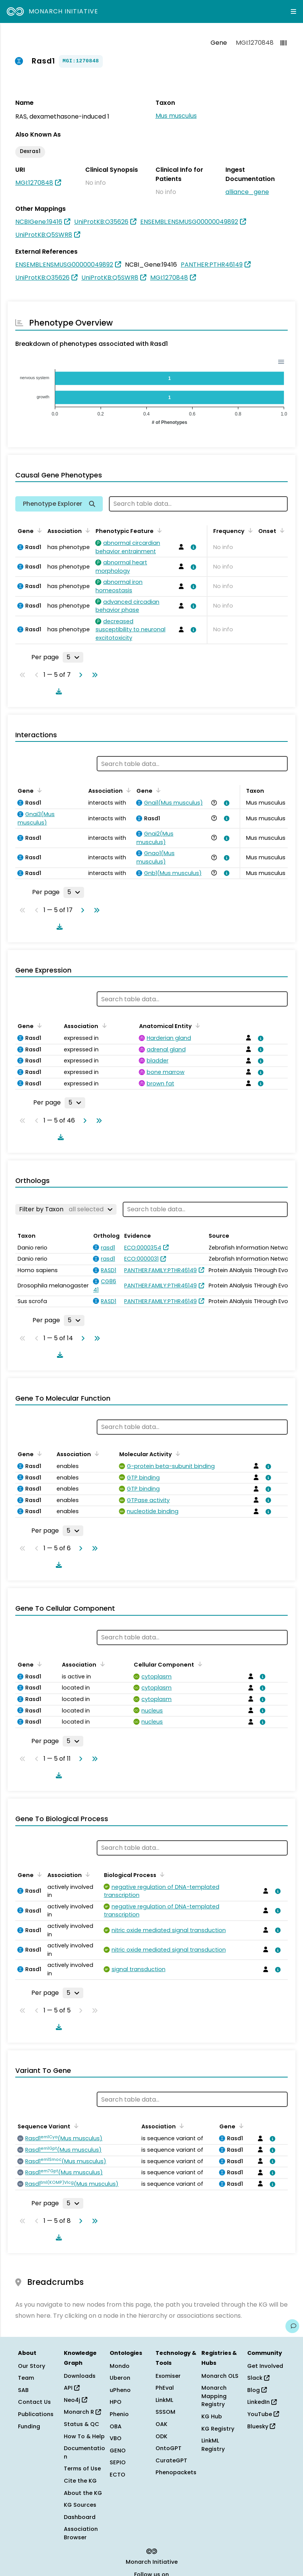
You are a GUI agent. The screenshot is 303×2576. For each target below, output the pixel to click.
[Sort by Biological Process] (160, 1874)
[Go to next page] (79, 675)
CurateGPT (171, 2460)
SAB (23, 2390)
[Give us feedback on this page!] (292, 2326)
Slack (258, 2378)
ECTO (117, 2474)
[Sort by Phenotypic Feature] (158, 530)
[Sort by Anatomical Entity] (196, 1025)
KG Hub (211, 2416)
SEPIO (118, 2462)
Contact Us (34, 2402)
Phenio (119, 2414)
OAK (161, 2424)
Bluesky (261, 2426)
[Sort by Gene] (38, 530)
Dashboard (80, 2517)
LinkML (164, 2400)
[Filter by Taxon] (66, 1209)
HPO (116, 2402)
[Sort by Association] (86, 530)
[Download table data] (57, 691)
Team (26, 2378)
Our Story (31, 2366)
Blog (257, 2390)
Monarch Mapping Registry (214, 2396)
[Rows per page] (73, 657)
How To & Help (84, 2436)
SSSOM (165, 2412)
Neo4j (75, 2400)
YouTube (263, 2414)
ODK (161, 2436)
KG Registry (217, 2429)
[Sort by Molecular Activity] (176, 1453)
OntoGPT (168, 2448)
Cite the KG (80, 2481)
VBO (116, 2438)
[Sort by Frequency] (249, 530)
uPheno (120, 2390)
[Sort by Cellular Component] (198, 1664)
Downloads (80, 2376)
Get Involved (265, 2366)
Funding (29, 2426)
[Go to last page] (93, 675)
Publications (35, 2414)
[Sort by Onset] (280, 530)
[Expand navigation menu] (293, 11)
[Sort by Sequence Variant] (74, 2126)
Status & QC (81, 2424)
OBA (116, 2426)
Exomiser (168, 2376)
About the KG (83, 2493)
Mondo (120, 2366)
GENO (118, 2450)
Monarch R (82, 2412)
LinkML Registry (213, 2445)
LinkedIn (262, 2402)
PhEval (165, 2388)
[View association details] (192, 547)
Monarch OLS (219, 2376)
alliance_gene (247, 191)
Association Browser (81, 2533)
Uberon (120, 2378)
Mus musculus (176, 115)
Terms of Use (82, 2468)
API (71, 2388)
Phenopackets (176, 2472)
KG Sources (80, 2505)
